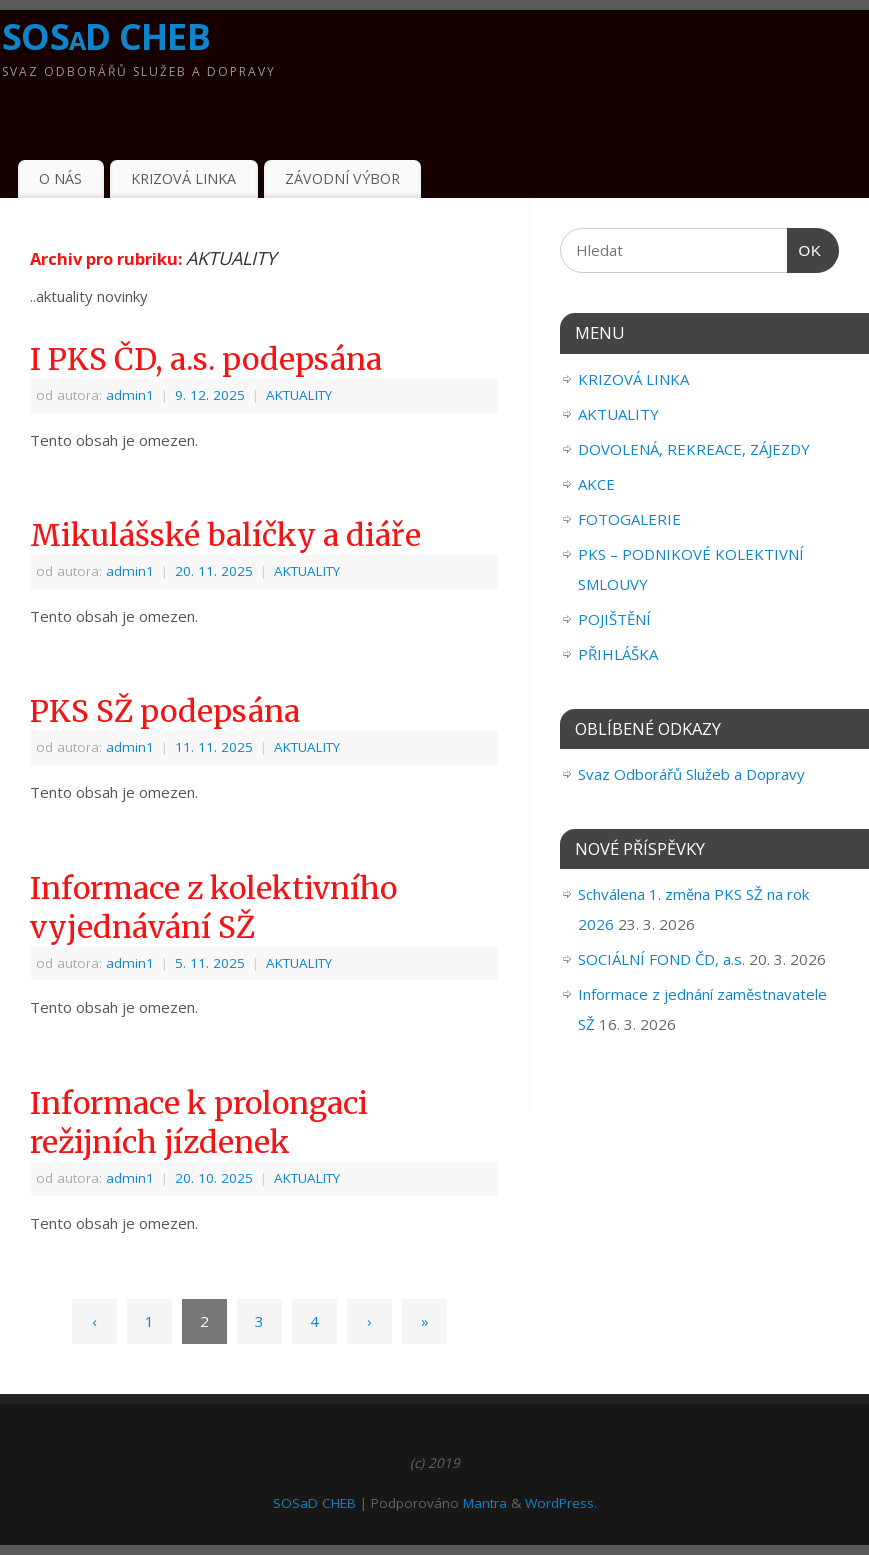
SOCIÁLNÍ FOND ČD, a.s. (661, 959)
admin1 (130, 395)
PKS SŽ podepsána (165, 711)
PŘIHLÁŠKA (618, 654)
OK (805, 251)
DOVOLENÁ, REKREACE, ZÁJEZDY (694, 449)
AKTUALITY (299, 395)
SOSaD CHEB (106, 36)
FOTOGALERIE (629, 519)
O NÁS (60, 178)
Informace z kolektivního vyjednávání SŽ (213, 907)
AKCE (596, 484)
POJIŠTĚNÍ (614, 619)
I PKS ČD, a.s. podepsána (206, 359)
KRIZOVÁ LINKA (183, 178)
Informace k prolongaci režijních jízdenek (199, 1122)
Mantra (485, 1503)
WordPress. (561, 1503)
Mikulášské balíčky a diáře (225, 535)
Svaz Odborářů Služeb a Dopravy (691, 774)
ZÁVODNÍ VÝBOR (342, 178)
